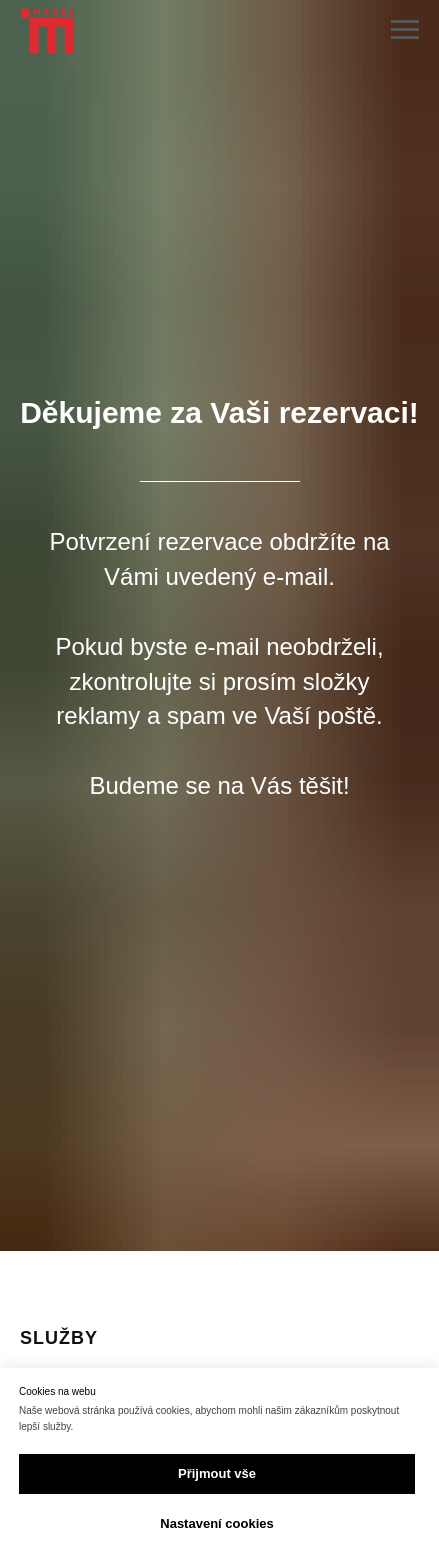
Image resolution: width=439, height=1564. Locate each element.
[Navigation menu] (405, 30)
